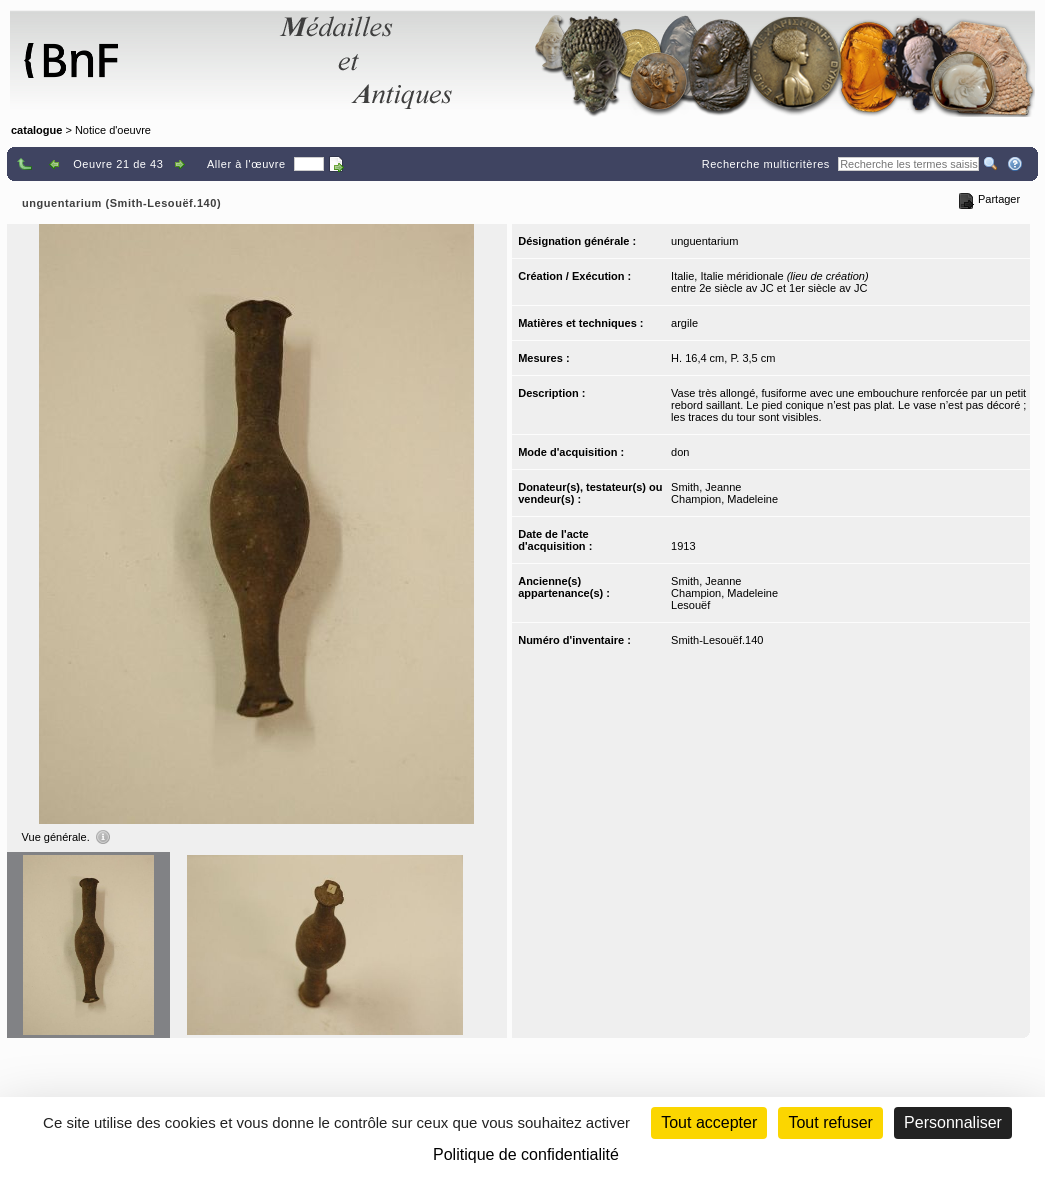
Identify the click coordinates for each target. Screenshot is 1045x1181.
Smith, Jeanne (706, 487)
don (680, 452)
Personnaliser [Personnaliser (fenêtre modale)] (953, 1122)
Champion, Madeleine (724, 499)
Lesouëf (690, 605)
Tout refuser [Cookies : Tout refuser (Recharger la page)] (830, 1122)
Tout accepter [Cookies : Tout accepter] (709, 1122)
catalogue (36, 130)
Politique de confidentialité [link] (526, 1154)
